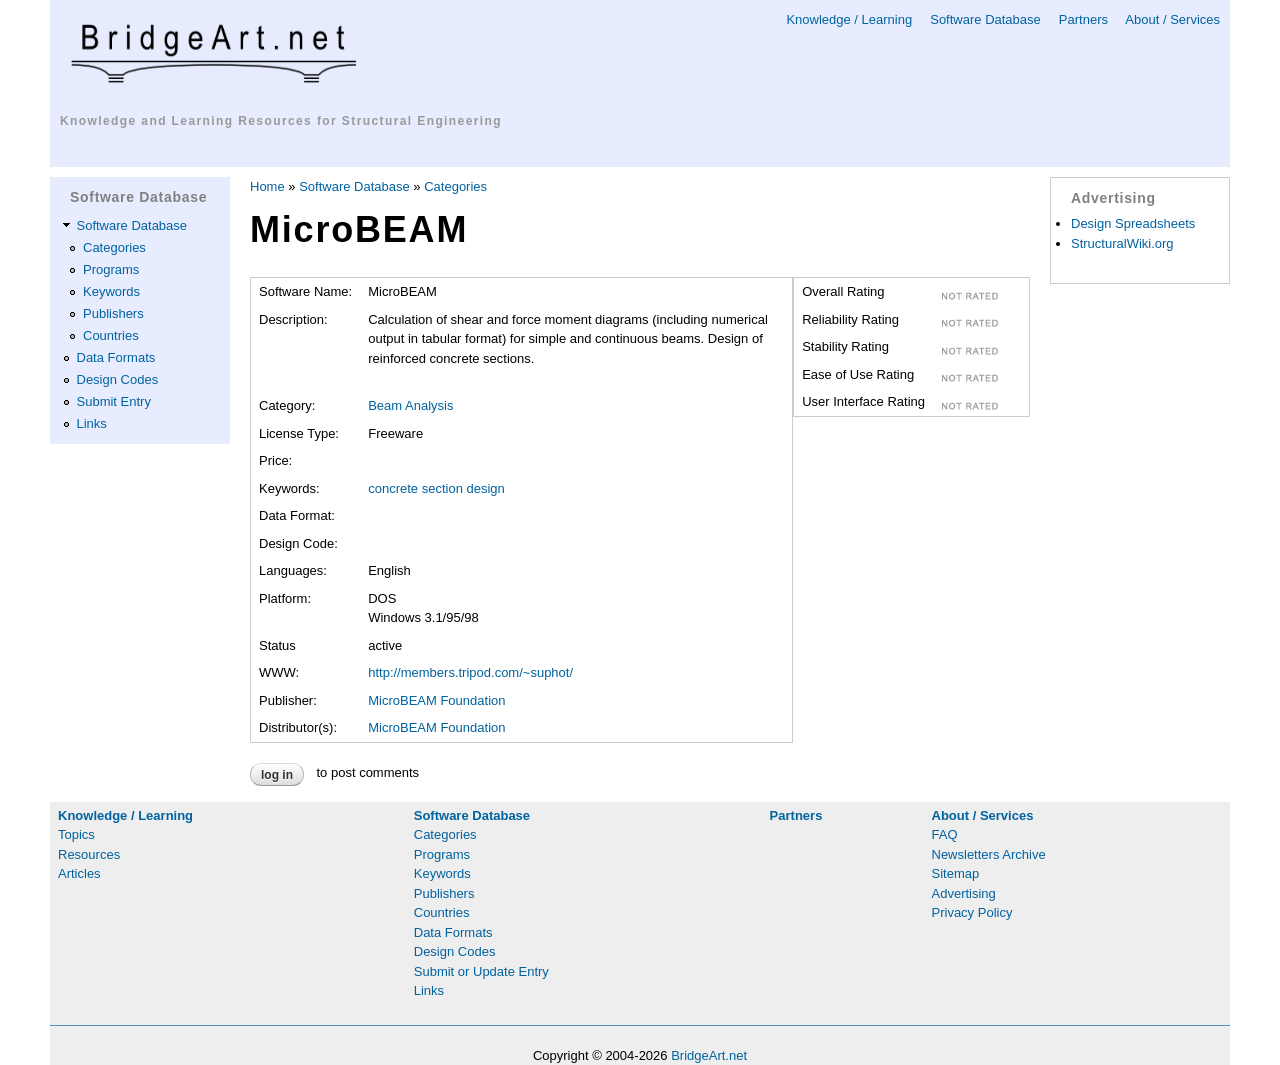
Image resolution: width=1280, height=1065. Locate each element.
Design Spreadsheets (1133, 223)
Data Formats (116, 357)
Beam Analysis (410, 405)
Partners (1083, 19)
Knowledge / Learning (849, 19)
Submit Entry (114, 401)
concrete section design (436, 488)
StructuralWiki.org (1122, 243)
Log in (277, 775)
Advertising (964, 893)
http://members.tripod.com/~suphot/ (470, 672)
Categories (114, 247)
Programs (111, 269)
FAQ (945, 834)
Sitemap (956, 873)
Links (92, 423)
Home (267, 186)
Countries (111, 335)
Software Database (985, 19)
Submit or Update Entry (481, 971)
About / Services (1172, 19)
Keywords (111, 291)
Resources (89, 854)
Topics (76, 834)
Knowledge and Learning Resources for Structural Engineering (281, 121)
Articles (79, 873)
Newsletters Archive (989, 854)
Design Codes (118, 379)
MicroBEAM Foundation (436, 700)
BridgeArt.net (709, 1055)
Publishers (113, 313)
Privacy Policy (972, 912)
